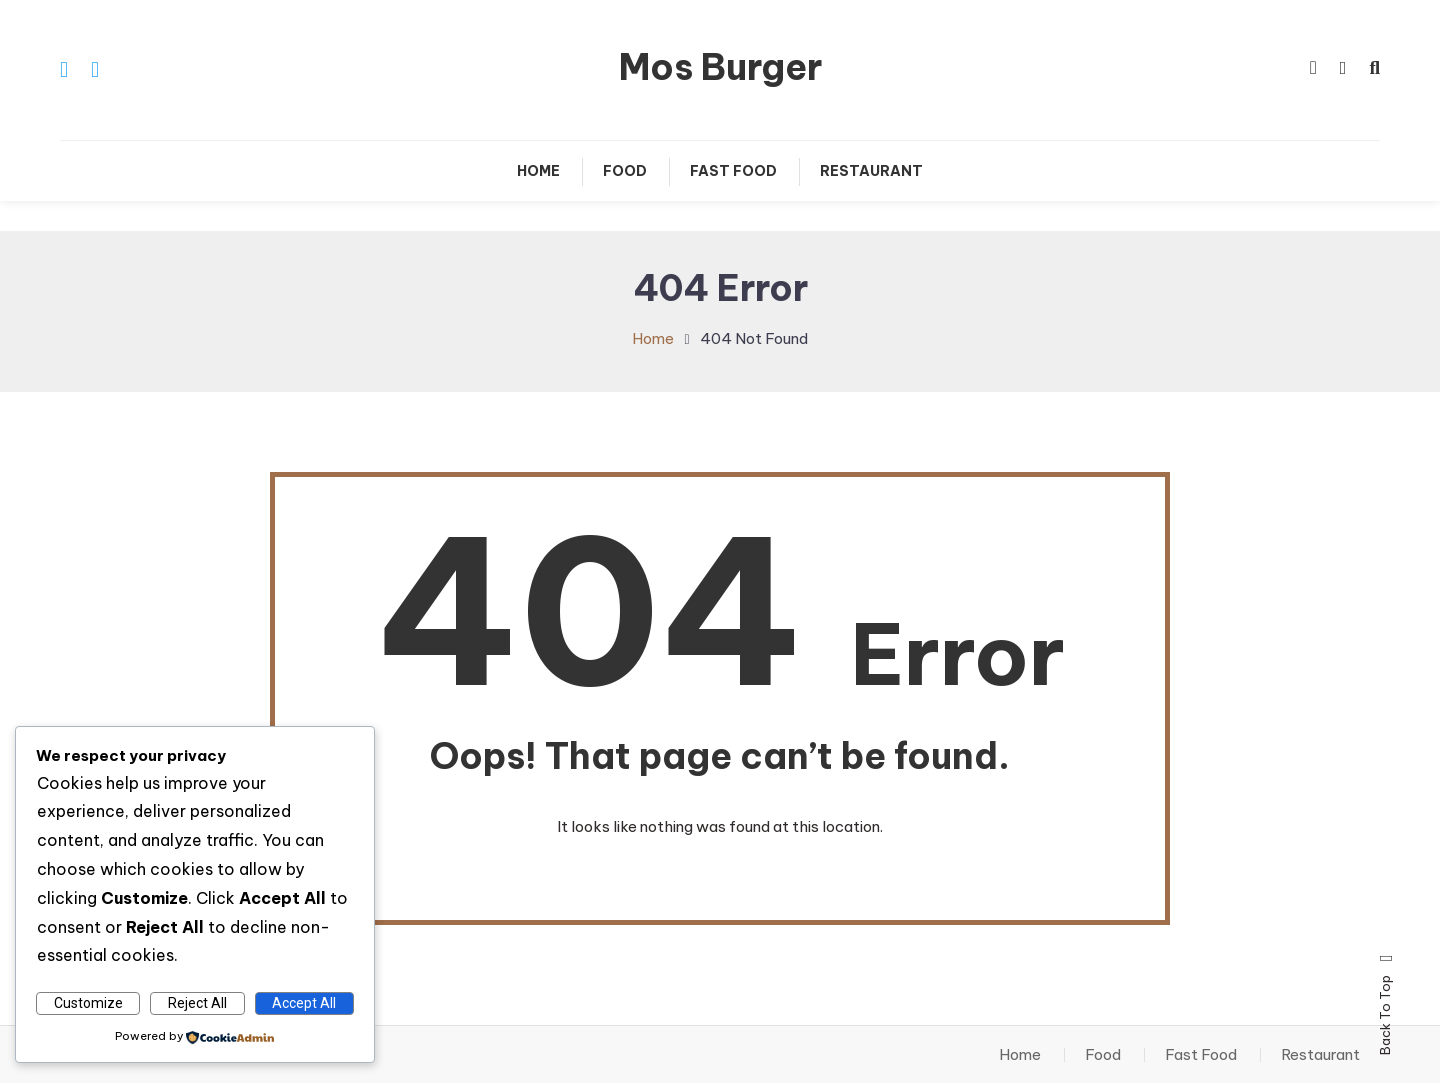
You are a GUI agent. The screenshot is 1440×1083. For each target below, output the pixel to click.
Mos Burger (720, 67)
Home (538, 171)
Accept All (304, 1003)
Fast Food (733, 171)
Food (625, 171)
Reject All (197, 1003)
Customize (88, 1003)
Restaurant (871, 171)
